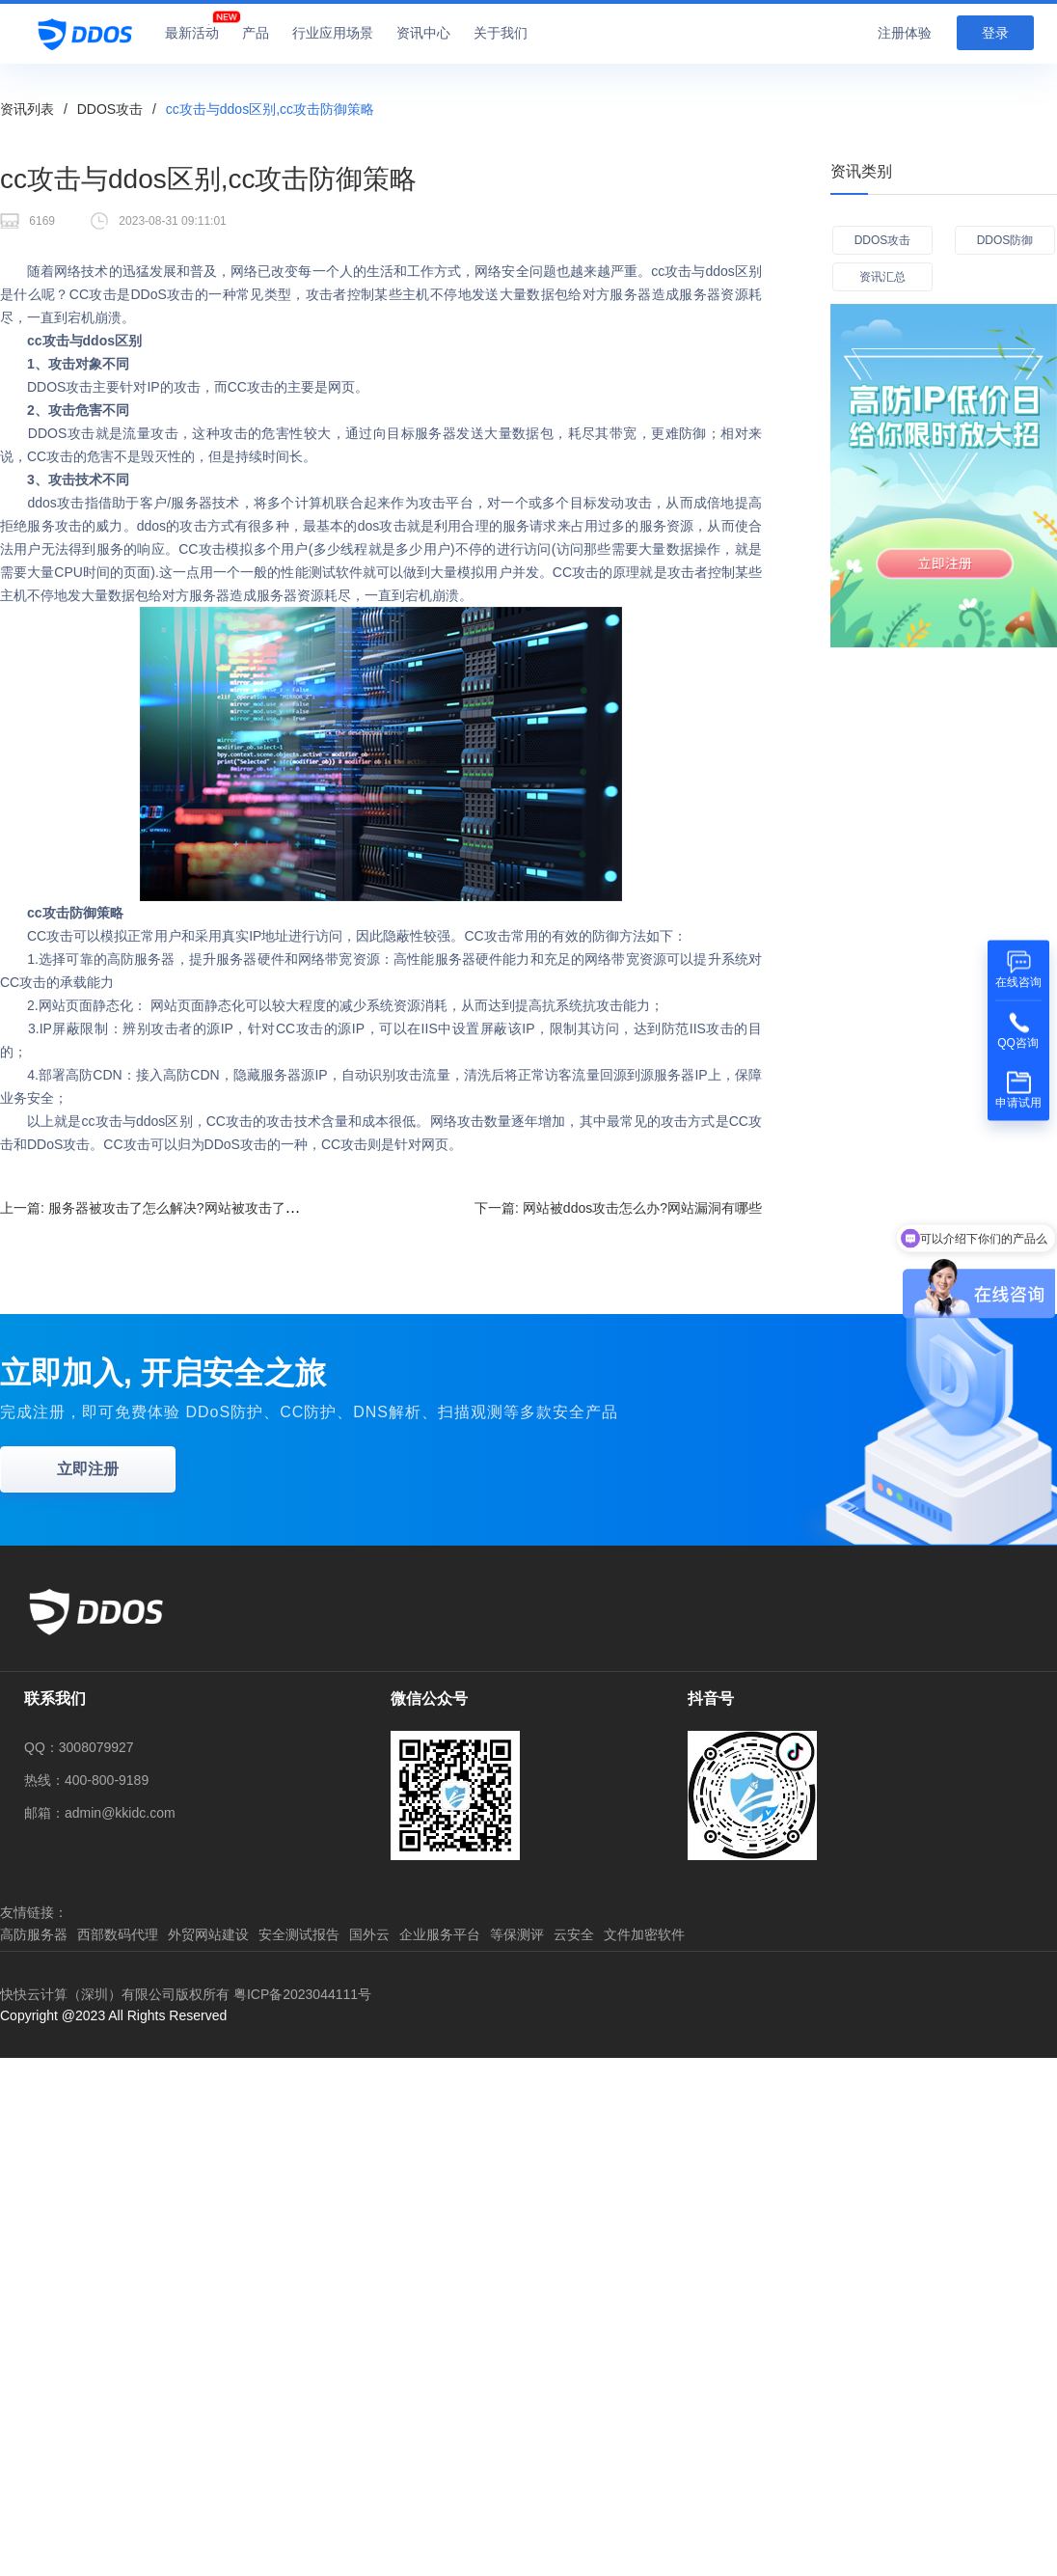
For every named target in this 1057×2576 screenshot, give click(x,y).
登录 (995, 33)
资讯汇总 (882, 277)
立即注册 (88, 1469)
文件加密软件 (644, 1934)
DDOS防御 (1005, 240)
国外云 (369, 1934)
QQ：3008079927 (79, 1747)
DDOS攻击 (110, 109)
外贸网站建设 (208, 1934)
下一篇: (618, 1208)
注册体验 (905, 33)
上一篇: (169, 1207)
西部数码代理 (117, 1934)
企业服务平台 (439, 1934)
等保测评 (517, 1934)
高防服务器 (34, 1934)
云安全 (574, 1934)
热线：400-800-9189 (86, 1780)
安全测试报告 (298, 1934)
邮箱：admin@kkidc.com (100, 1813)
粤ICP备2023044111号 (302, 1994)
